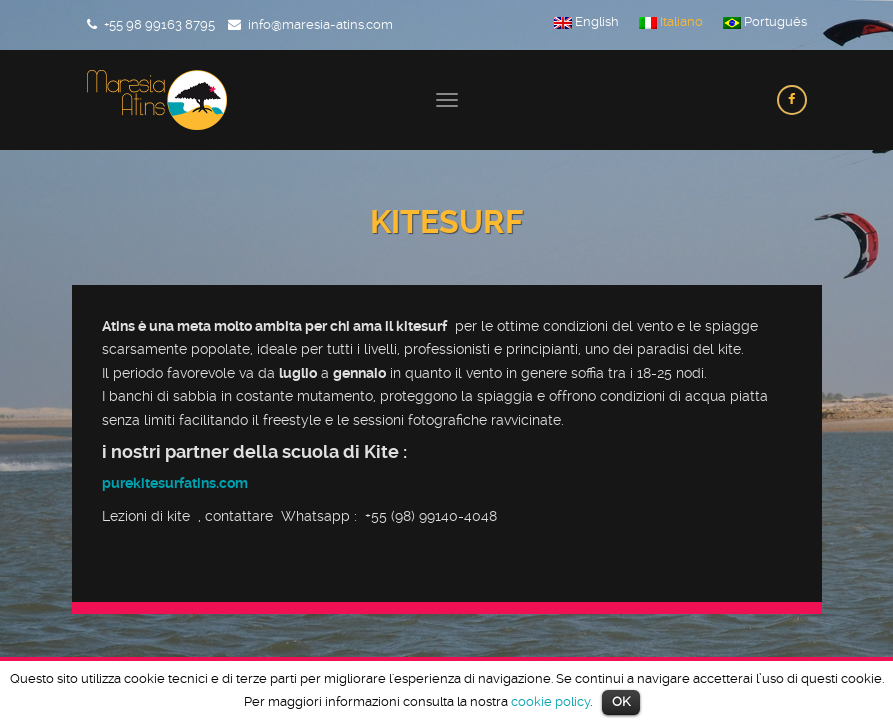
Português (765, 22)
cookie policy (550, 701)
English (586, 22)
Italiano (671, 22)
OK (621, 701)
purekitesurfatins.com (175, 483)
